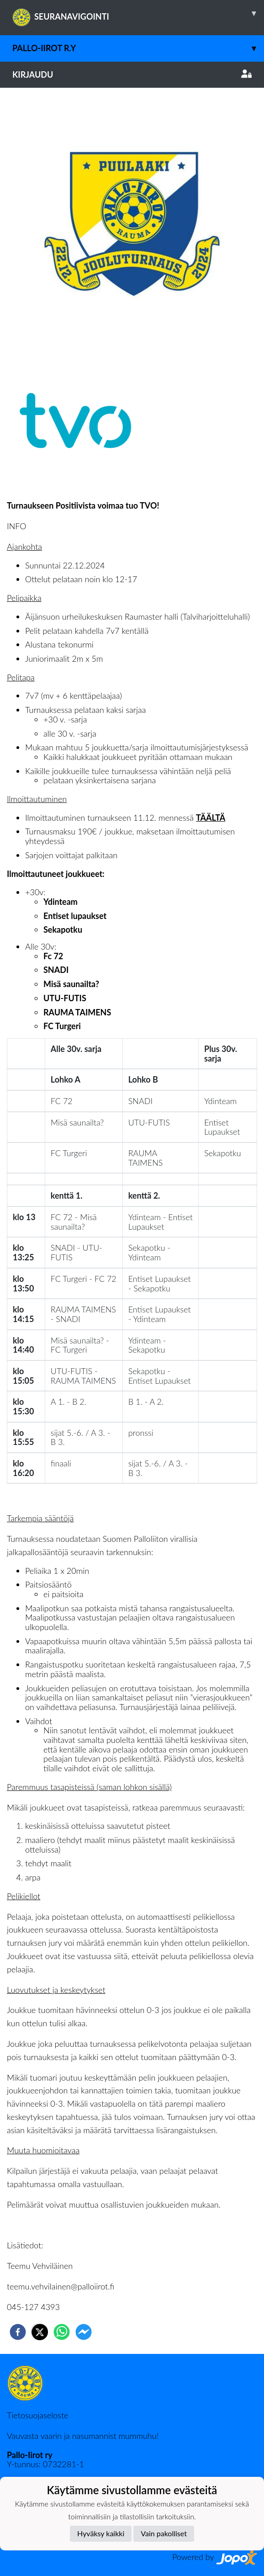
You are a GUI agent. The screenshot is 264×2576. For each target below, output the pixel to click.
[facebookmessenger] (83, 2332)
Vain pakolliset (164, 2533)
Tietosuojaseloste (37, 2415)
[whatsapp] (61, 2332)
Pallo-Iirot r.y (138, 48)
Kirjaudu (132, 74)
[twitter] (40, 2332)
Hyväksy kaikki (100, 2533)
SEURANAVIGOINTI (138, 13)
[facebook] (18, 2332)
